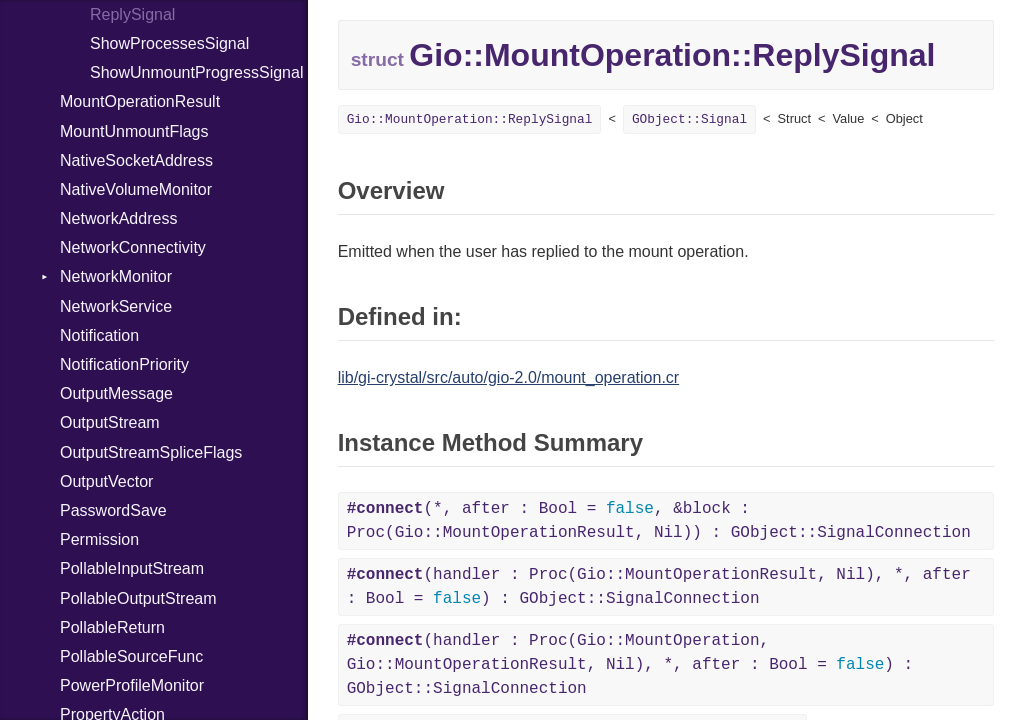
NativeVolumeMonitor (136, 189)
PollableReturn (112, 627)
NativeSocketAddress (136, 160)
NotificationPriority (124, 364)
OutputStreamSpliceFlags (151, 452)
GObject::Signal (689, 119)
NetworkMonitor (116, 276)
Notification (99, 335)
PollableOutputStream (138, 598)
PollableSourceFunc (131, 656)
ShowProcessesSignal (169, 43)
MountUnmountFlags (134, 131)
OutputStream (110, 422)
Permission (99, 539)
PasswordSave (113, 510)
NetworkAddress (118, 218)
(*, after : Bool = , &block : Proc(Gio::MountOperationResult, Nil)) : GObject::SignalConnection (659, 521)
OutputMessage (116, 393)
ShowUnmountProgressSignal (196, 72)
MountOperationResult (140, 101)
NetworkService (116, 306)
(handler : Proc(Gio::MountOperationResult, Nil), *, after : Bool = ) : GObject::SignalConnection (659, 587)
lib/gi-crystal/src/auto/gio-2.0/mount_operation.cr (509, 377)
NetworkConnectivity (133, 247)
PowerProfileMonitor (132, 685)
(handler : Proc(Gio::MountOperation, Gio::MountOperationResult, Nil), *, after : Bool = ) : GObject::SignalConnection (630, 665)
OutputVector (106, 481)
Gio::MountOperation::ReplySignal (470, 119)
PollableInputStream (132, 568)
